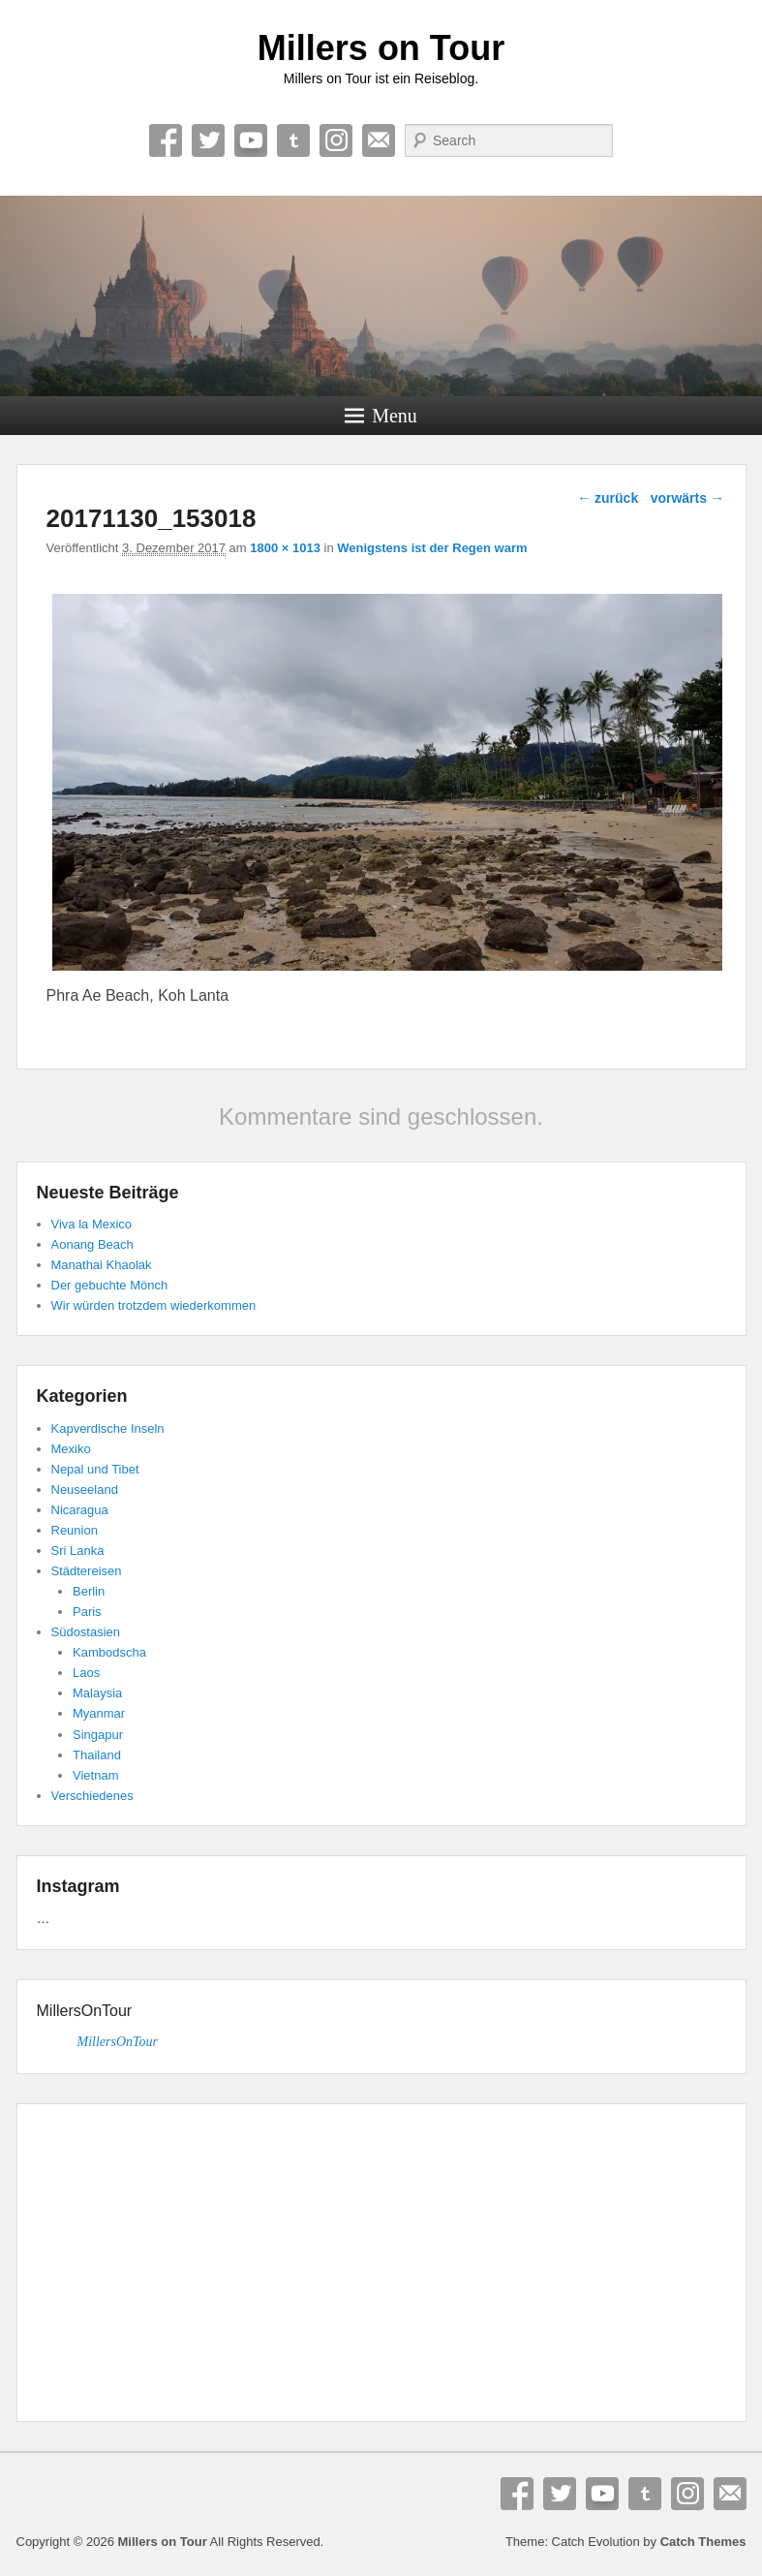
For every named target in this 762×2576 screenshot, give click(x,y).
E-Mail (378, 140)
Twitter (208, 140)
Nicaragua (79, 1510)
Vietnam (95, 1775)
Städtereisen (86, 1571)
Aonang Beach (92, 1244)
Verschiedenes (92, 1795)
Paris (87, 1611)
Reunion (74, 1530)
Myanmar (99, 1713)
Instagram (336, 140)
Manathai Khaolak (101, 1264)
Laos (86, 1672)
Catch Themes (703, 2541)
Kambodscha (109, 1652)
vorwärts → (687, 498)
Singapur (98, 1734)
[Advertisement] (381, 2266)
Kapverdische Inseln (108, 1428)
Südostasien (86, 1632)
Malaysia (97, 1693)
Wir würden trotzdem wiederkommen (154, 1305)
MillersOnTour (85, 2010)
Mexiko (71, 1449)
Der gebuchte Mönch (109, 1285)
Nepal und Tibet (95, 1469)
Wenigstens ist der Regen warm (432, 548)
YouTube (250, 140)
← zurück (607, 498)
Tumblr (293, 140)
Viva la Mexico (92, 1224)
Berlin (89, 1591)
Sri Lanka (78, 1550)
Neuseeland (84, 1489)
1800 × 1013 (285, 548)
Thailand (97, 1755)
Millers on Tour (381, 48)
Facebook (165, 140)
